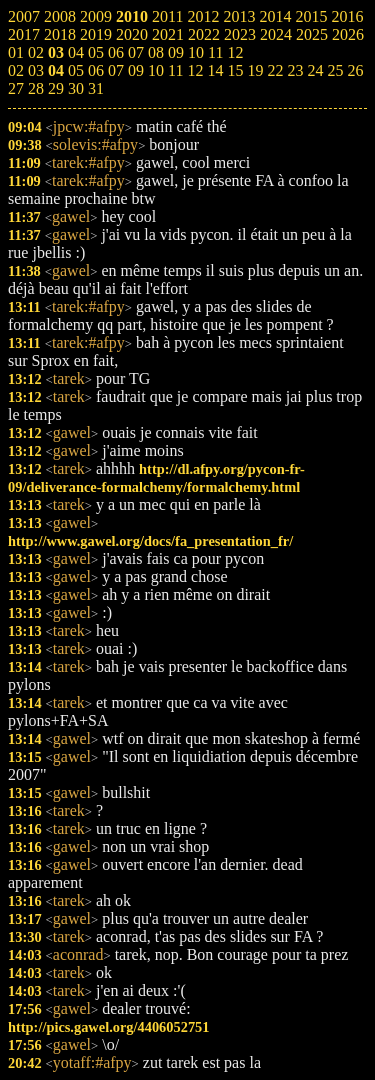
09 (136, 70)
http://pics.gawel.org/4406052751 (108, 1027)
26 (355, 70)
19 (255, 70)
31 (96, 88)
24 (315, 70)
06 (96, 70)
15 (235, 70)
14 (215, 70)
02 (16, 70)
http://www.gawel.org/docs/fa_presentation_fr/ (150, 541)
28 (36, 88)
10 (156, 70)
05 (76, 70)
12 (195, 70)
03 (36, 70)
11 (175, 70)
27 (16, 88)
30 (76, 88)
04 (56, 70)
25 (335, 70)
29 (56, 88)
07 (116, 70)
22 (275, 70)
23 (295, 70)
